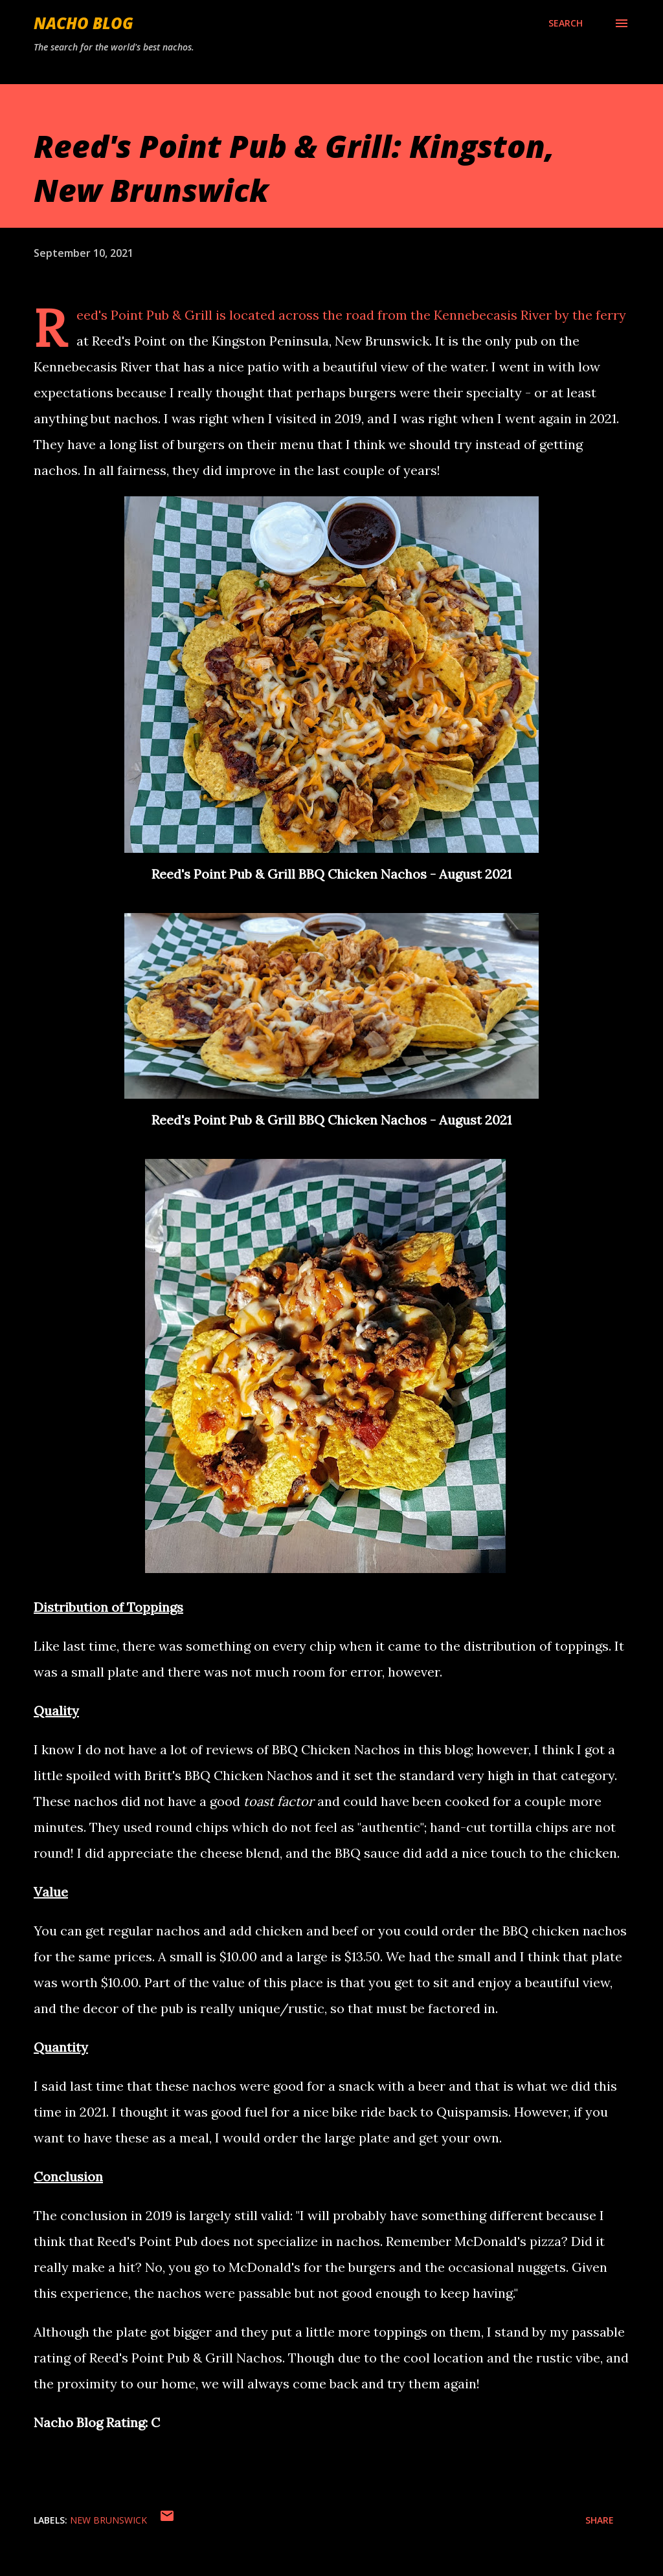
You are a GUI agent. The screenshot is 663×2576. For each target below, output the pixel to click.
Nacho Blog (83, 23)
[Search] (565, 23)
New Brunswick (108, 2520)
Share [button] (599, 2520)
